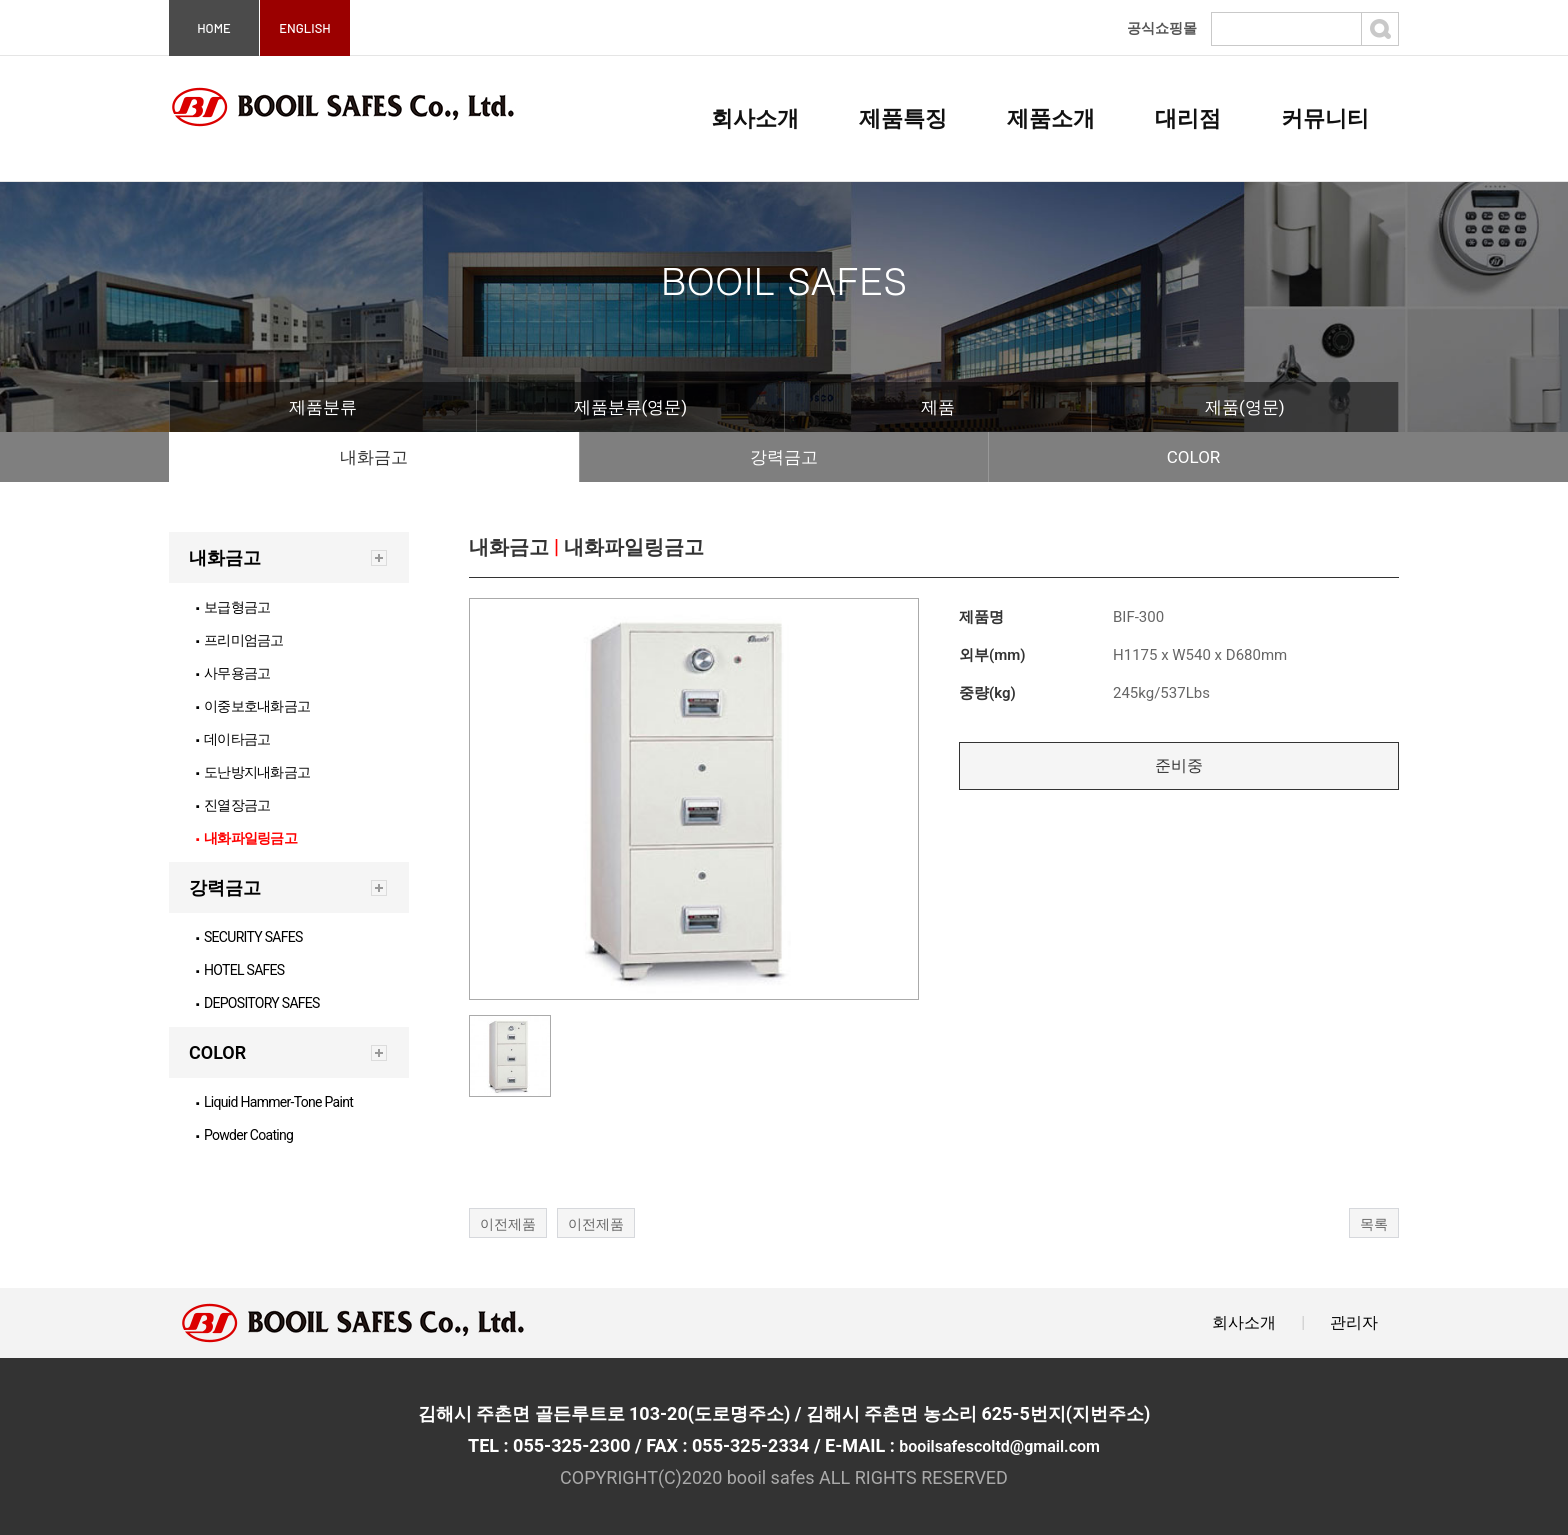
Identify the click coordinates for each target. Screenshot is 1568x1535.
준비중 (1179, 765)
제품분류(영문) (631, 407)
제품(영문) (1245, 407)
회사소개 (755, 118)
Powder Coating (244, 1135)
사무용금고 (233, 673)
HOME (214, 28)
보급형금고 (233, 607)
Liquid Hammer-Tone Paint (274, 1102)
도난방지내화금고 (253, 772)
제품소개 (1051, 118)
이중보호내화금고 (253, 706)
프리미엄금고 (240, 640)
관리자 (1354, 1322)
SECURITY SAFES (249, 937)
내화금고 (374, 457)
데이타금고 (233, 739)
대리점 (1188, 118)
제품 (938, 407)
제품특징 (903, 118)
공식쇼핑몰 (1162, 28)
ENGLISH (304, 28)
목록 (1374, 1224)
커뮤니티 (1325, 118)
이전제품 (508, 1224)
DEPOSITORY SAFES (258, 1003)
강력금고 (784, 457)
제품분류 (323, 407)
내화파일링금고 (246, 838)
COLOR (1194, 457)
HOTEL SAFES (240, 970)
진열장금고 (233, 805)
